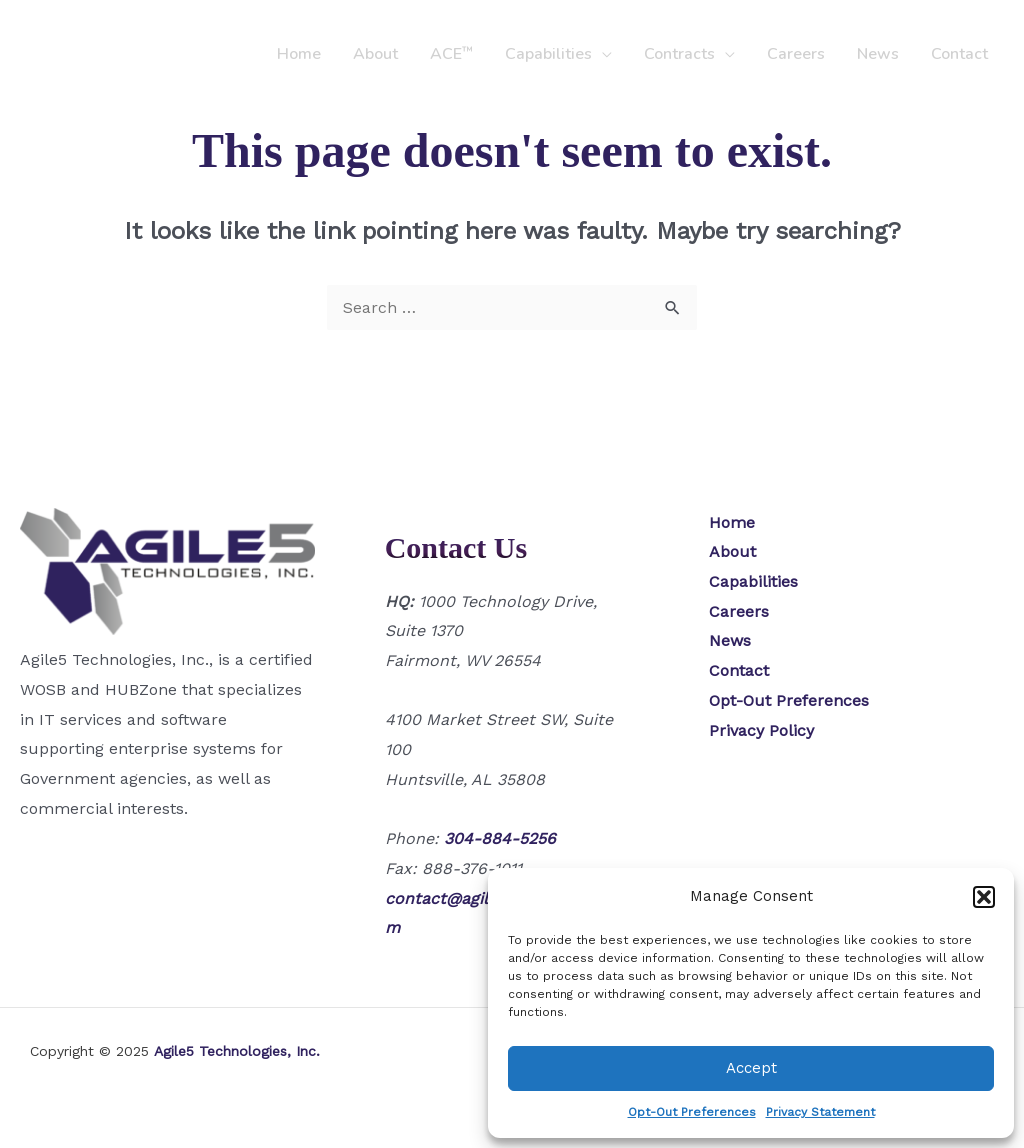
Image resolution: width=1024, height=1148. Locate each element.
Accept (751, 1068)
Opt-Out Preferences (692, 1112)
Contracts (679, 54)
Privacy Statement (820, 1112)
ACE (451, 54)
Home (299, 54)
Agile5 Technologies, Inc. (237, 1051)
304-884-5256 (500, 838)
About (375, 54)
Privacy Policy (761, 730)
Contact (959, 54)
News (878, 54)
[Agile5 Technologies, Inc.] (107, 52)
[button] (984, 897)
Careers (796, 54)
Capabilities (548, 54)
